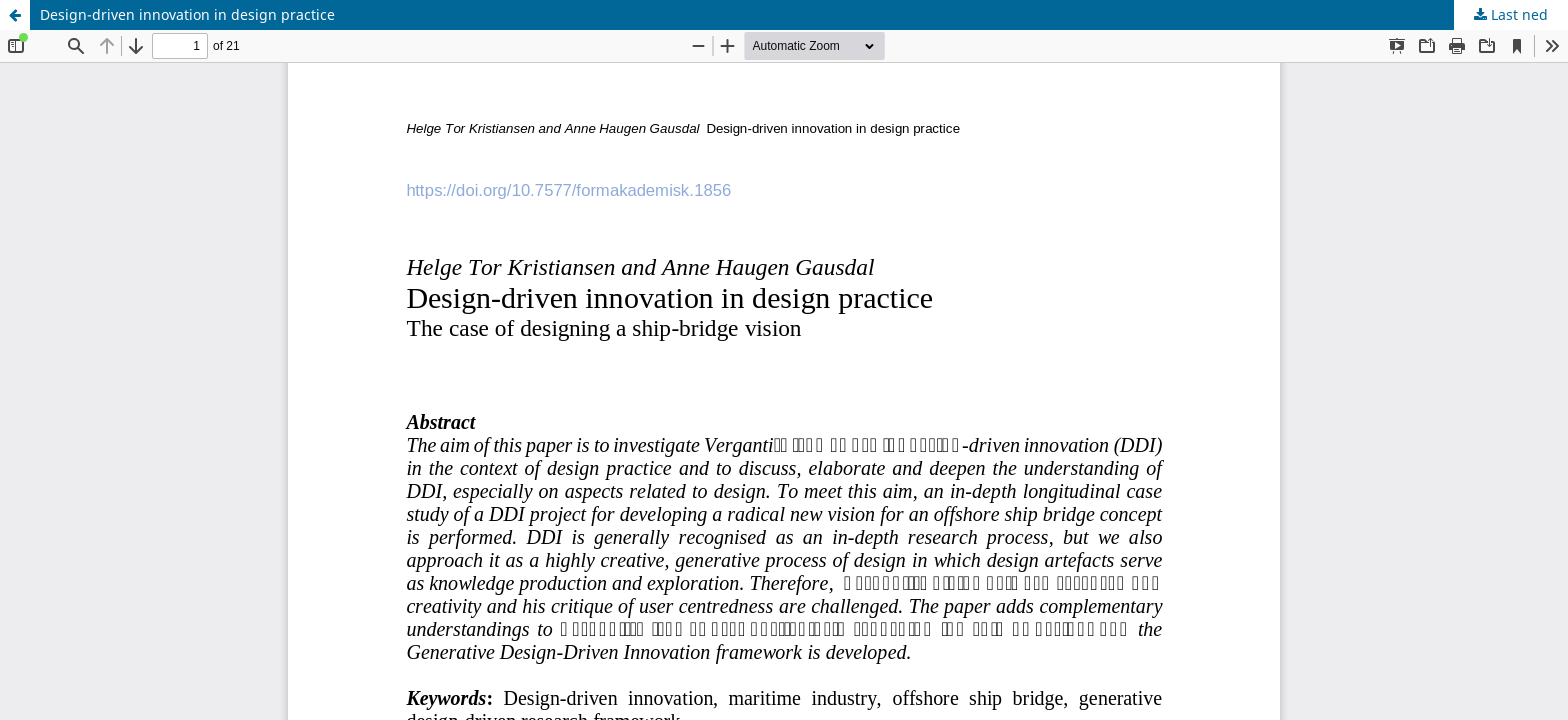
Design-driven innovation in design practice (187, 14)
